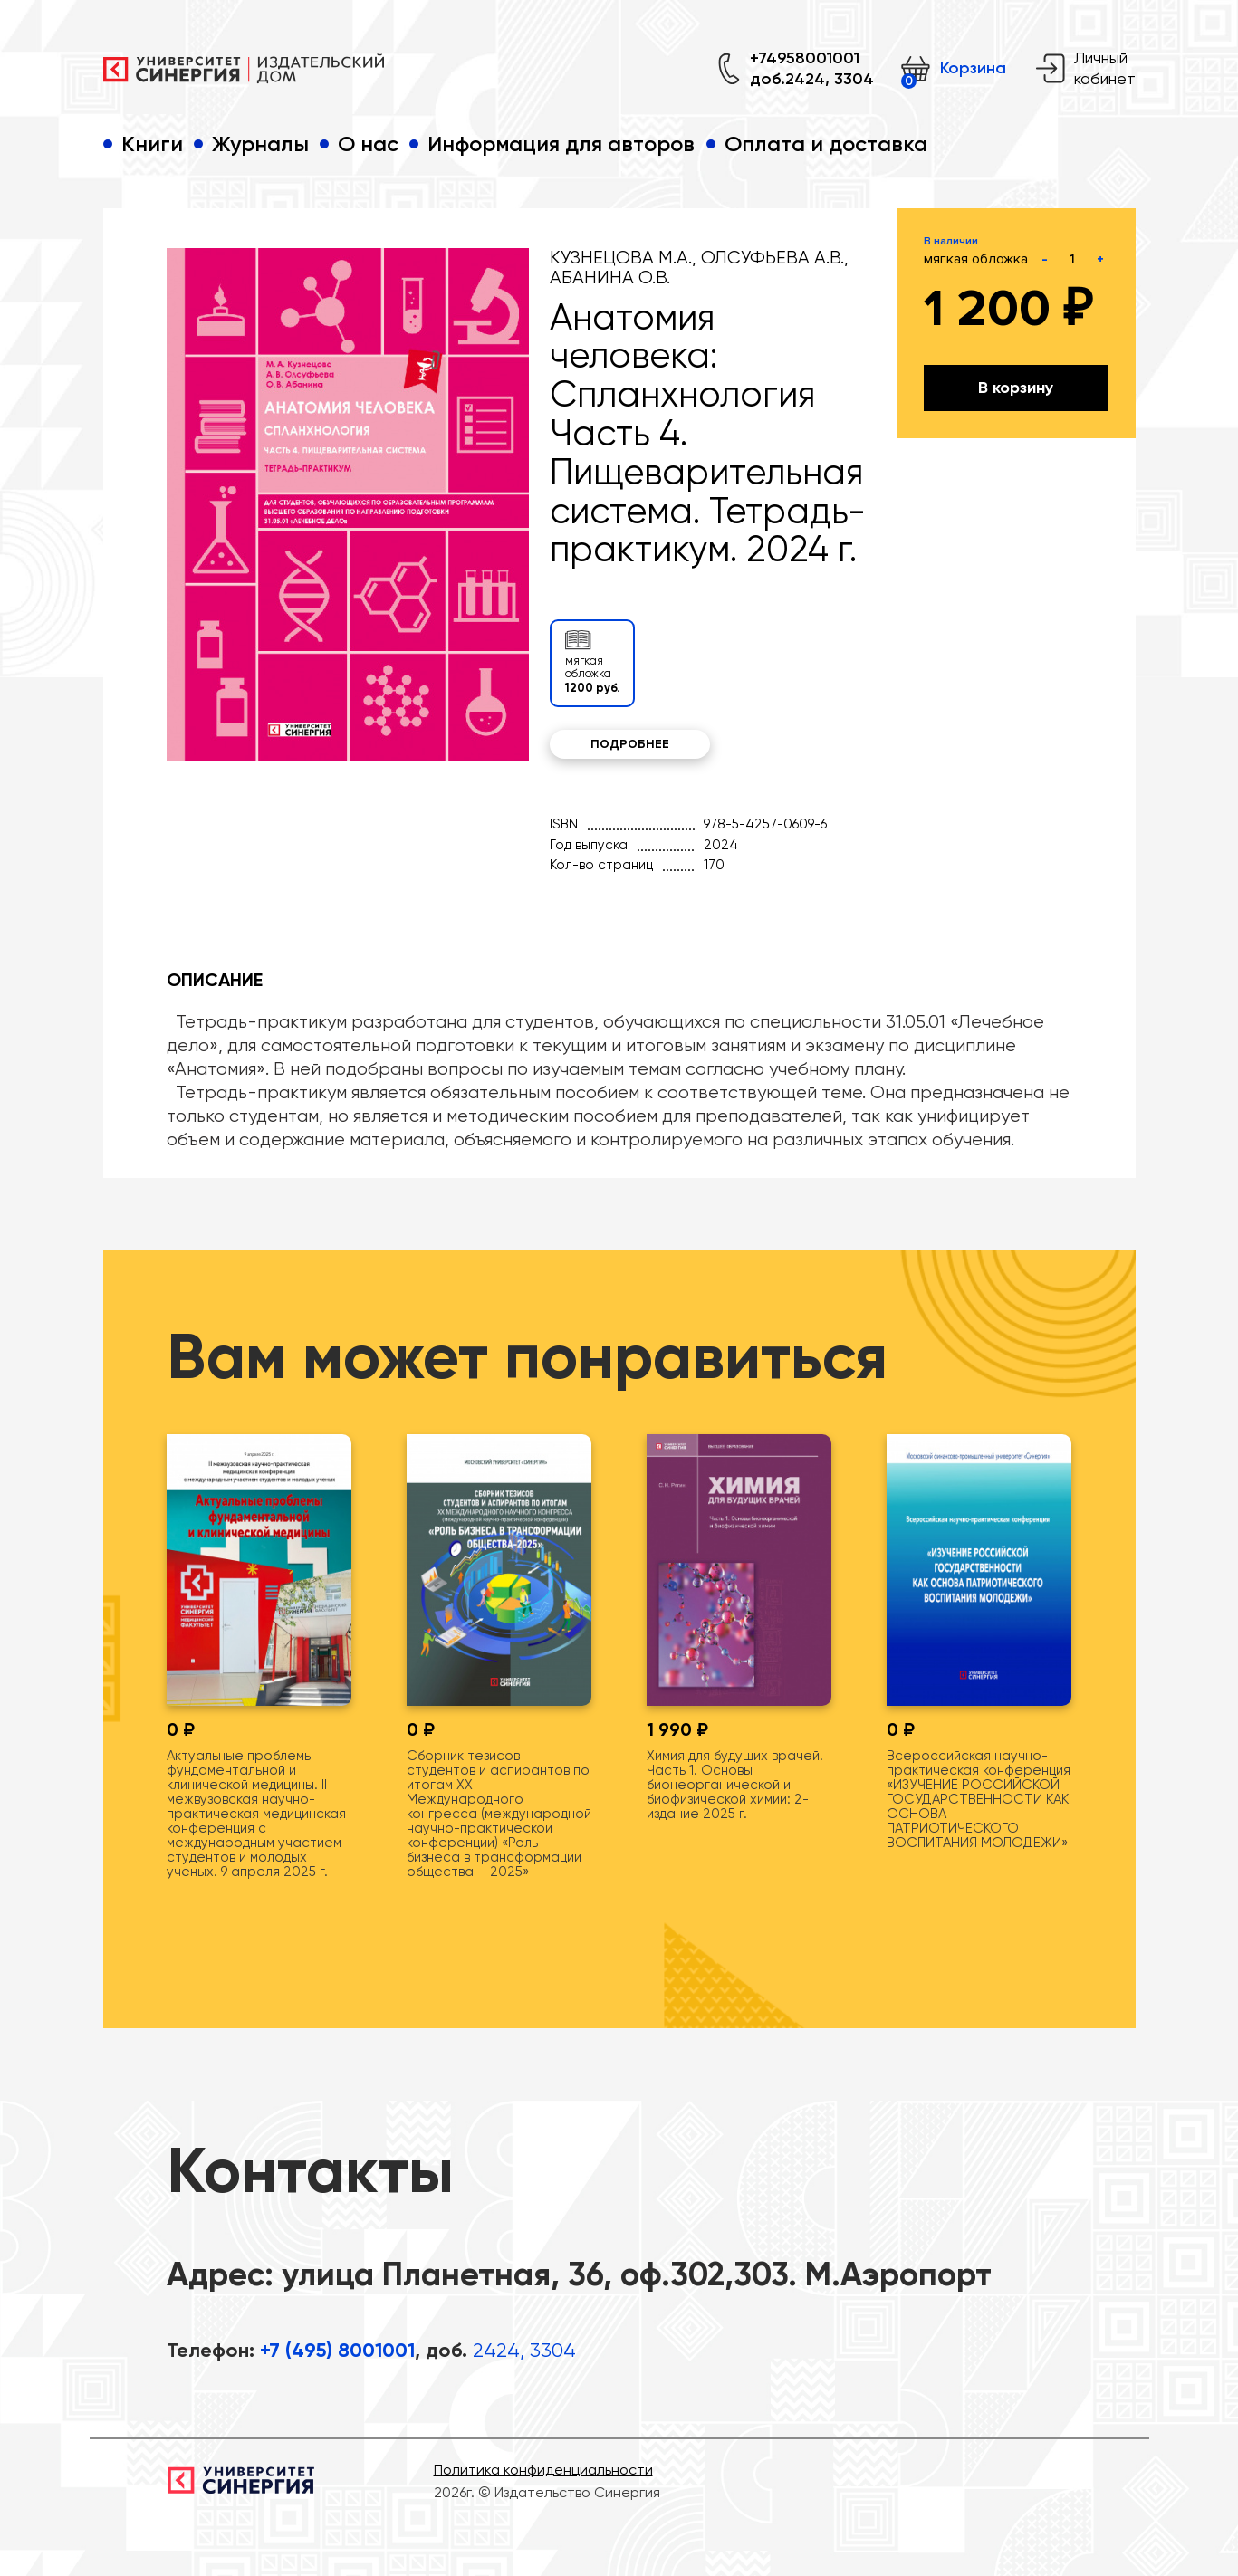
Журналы (260, 143)
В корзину (1015, 387)
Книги (152, 143)
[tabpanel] (259, 1656)
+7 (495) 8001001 (337, 2350)
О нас (368, 143)
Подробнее (629, 744)
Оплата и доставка (826, 143)
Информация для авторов (561, 143)
